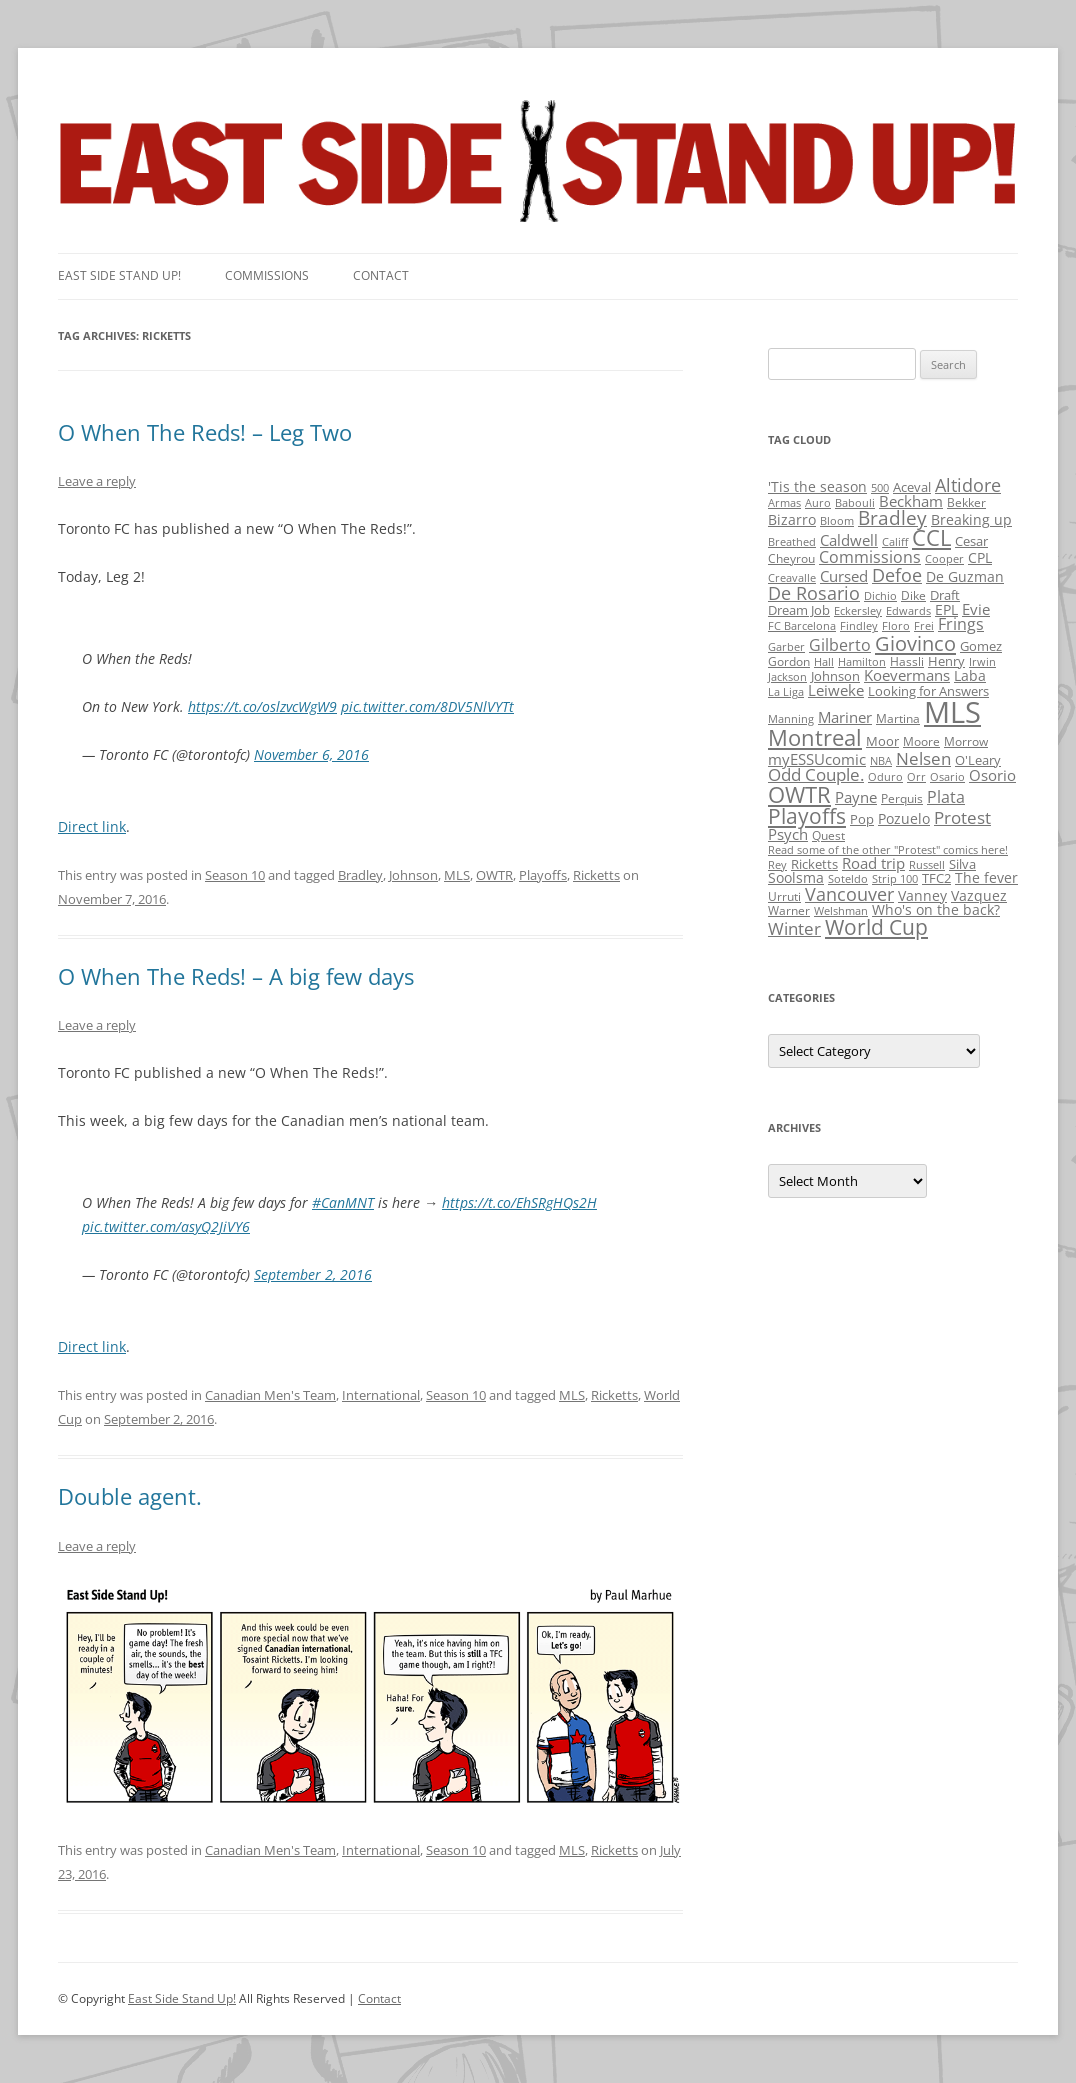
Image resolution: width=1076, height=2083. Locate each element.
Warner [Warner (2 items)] (789, 910)
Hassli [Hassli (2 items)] (907, 661)
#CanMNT (343, 1202)
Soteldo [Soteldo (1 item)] (848, 879)
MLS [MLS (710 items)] (952, 712)
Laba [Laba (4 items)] (970, 675)
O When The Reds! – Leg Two (205, 432)
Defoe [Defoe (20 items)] (897, 575)
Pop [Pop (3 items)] (862, 819)
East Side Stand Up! (182, 1998)
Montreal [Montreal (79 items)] (815, 737)
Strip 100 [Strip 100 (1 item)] (895, 879)
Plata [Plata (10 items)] (946, 797)
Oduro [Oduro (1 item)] (885, 777)
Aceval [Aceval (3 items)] (912, 487)
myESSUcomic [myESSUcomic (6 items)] (817, 759)
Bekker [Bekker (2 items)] (966, 502)
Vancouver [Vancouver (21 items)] (849, 893)
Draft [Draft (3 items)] (945, 595)
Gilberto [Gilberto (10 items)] (840, 645)
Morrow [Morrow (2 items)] (966, 741)
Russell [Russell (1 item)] (927, 865)
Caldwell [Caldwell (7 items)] (849, 540)
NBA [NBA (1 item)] (881, 761)
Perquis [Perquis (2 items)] (902, 798)
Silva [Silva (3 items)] (962, 864)
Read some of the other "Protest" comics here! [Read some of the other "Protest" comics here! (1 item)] (888, 850)
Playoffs (543, 875)
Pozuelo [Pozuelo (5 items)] (904, 818)
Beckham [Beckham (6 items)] (911, 501)
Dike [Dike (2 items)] (913, 595)
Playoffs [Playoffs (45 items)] (807, 816)
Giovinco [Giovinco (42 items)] (915, 643)
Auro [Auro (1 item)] (818, 503)
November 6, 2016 (311, 754)
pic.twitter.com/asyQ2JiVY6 (166, 1226)
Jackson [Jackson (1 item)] (787, 677)
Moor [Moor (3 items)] (882, 741)
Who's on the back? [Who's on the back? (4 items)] (936, 909)
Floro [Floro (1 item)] (896, 626)
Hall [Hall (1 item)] (824, 662)
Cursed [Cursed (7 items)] (844, 576)
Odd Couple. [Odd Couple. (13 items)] (816, 774)
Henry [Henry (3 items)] (946, 661)
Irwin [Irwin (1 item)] (982, 662)
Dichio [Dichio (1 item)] (880, 596)
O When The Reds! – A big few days (236, 976)
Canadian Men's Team (270, 1395)
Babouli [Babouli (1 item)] (855, 503)
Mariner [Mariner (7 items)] (845, 717)
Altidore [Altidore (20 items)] (968, 485)
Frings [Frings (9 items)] (961, 624)
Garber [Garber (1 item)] (786, 647)
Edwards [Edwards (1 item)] (908, 611)
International (381, 1395)
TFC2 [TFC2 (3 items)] (936, 878)
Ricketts (596, 875)
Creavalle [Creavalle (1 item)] (792, 578)
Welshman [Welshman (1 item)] (841, 911)
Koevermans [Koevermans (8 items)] (907, 675)
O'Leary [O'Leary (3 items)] (978, 760)
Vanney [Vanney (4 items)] (922, 895)
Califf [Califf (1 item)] (895, 542)
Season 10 (235, 875)
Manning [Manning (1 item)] (791, 719)
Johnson (413, 875)
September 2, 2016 (313, 1274)
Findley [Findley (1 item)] (859, 626)
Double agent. (130, 1496)
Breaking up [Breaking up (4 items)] (971, 519)
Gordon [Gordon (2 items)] (789, 661)
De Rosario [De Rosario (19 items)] (814, 593)
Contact (381, 275)
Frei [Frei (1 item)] (924, 626)
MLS (457, 875)
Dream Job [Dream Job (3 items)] (799, 610)
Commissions (267, 275)
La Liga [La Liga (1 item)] (786, 692)
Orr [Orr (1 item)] (916, 777)
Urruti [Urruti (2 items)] (784, 896)
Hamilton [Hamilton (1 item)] (862, 662)
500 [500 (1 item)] (880, 488)
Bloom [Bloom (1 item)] (837, 521)
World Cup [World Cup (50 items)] (876, 927)
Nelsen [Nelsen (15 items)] (923, 758)
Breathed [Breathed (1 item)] (792, 542)
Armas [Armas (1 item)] (784, 503)
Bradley (360, 875)
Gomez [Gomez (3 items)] (981, 646)
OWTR (494, 875)
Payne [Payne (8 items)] (856, 797)
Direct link (92, 826)
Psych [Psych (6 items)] (788, 834)
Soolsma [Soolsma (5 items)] (796, 877)
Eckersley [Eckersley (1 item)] (858, 611)
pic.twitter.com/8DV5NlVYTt (427, 706)
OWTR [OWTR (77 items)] (799, 794)
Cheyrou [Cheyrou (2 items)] (791, 558)
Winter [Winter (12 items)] (794, 928)
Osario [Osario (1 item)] (947, 777)
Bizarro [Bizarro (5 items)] (792, 519)
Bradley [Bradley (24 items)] (892, 517)
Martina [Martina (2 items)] (898, 718)
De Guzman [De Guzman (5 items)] (965, 576)
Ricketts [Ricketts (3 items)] (814, 864)
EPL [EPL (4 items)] (946, 609)
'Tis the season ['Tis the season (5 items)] (817, 486)
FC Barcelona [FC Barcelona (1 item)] (802, 626)
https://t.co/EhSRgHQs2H (519, 1202)
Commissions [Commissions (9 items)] (870, 557)
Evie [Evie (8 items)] (976, 609)
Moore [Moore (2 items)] (921, 741)
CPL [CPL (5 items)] (980, 557)
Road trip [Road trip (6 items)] (873, 863)
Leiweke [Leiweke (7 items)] (836, 690)
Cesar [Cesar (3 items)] (971, 541)
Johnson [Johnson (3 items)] (835, 676)
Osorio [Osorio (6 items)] (992, 775)
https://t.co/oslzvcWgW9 (262, 706)
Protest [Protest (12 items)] (962, 817)
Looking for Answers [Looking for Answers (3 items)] (928, 691)
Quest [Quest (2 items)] (828, 835)
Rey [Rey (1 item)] (777, 865)
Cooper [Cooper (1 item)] (944, 559)
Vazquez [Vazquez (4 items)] (979, 895)
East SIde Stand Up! (119, 275)
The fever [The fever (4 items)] (986, 877)
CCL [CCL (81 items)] (931, 537)
